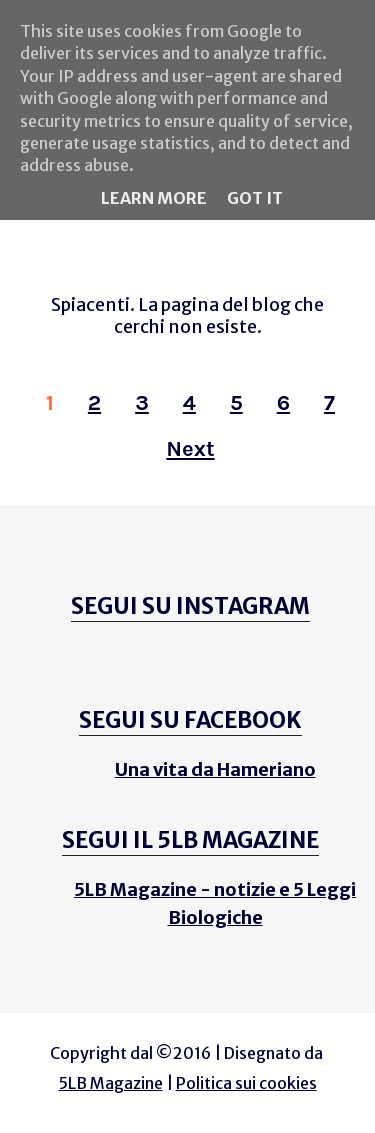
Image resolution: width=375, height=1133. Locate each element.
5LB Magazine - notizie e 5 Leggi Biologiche (215, 903)
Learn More (154, 198)
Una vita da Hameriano (215, 769)
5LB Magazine (111, 1083)
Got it (255, 198)
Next (190, 449)
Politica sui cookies (246, 1083)
